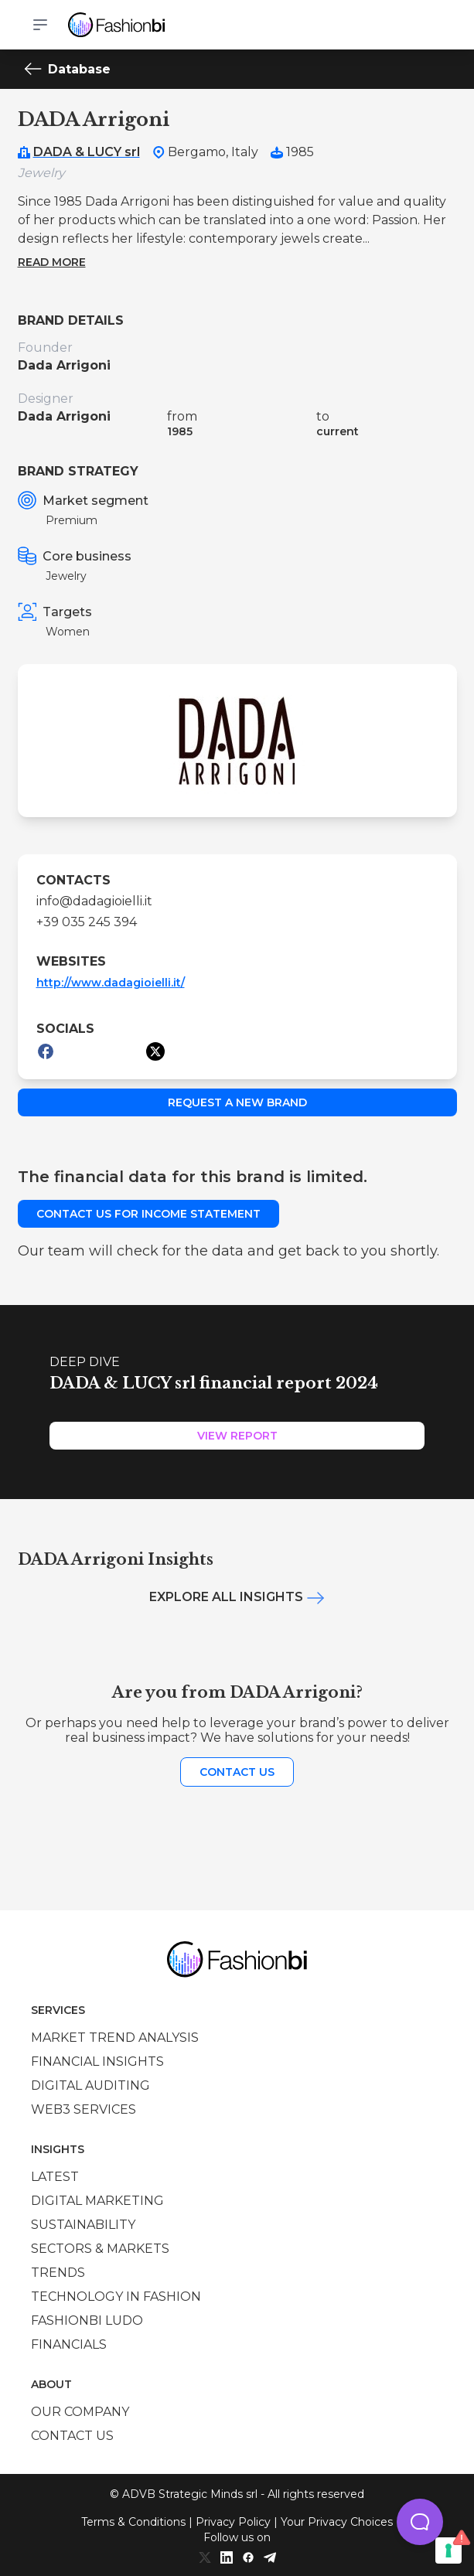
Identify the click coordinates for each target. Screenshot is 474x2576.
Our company (80, 2411)
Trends (58, 2272)
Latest (55, 2176)
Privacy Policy (233, 2522)
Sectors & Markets (100, 2248)
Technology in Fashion (116, 2296)
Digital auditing (90, 2085)
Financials (69, 2344)
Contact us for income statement (148, 1214)
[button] (420, 2522)
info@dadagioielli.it (94, 901)
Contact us (237, 1772)
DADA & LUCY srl (86, 152)
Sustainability (83, 2224)
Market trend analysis (115, 2037)
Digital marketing (97, 2200)
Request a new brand (237, 1102)
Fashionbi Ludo (87, 2320)
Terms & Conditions (133, 2522)
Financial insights (97, 2061)
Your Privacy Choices (337, 2522)
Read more (52, 262)
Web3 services (83, 2109)
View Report (237, 1436)
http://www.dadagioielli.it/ (110, 983)
